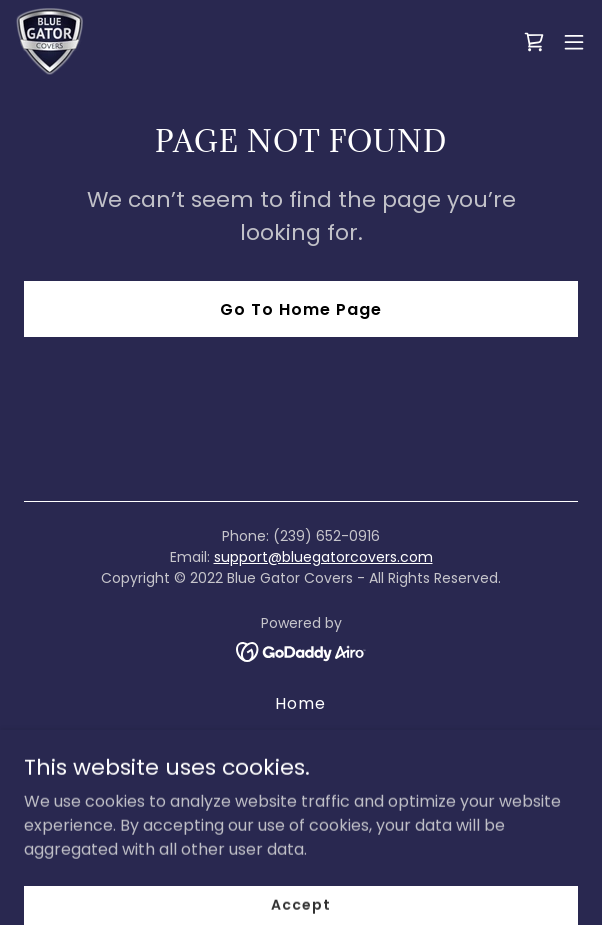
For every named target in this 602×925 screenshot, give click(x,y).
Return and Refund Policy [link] (301, 769)
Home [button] (300, 703)
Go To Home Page (301, 309)
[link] (49, 42)
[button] (574, 42)
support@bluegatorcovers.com (323, 557)
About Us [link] (300, 736)
